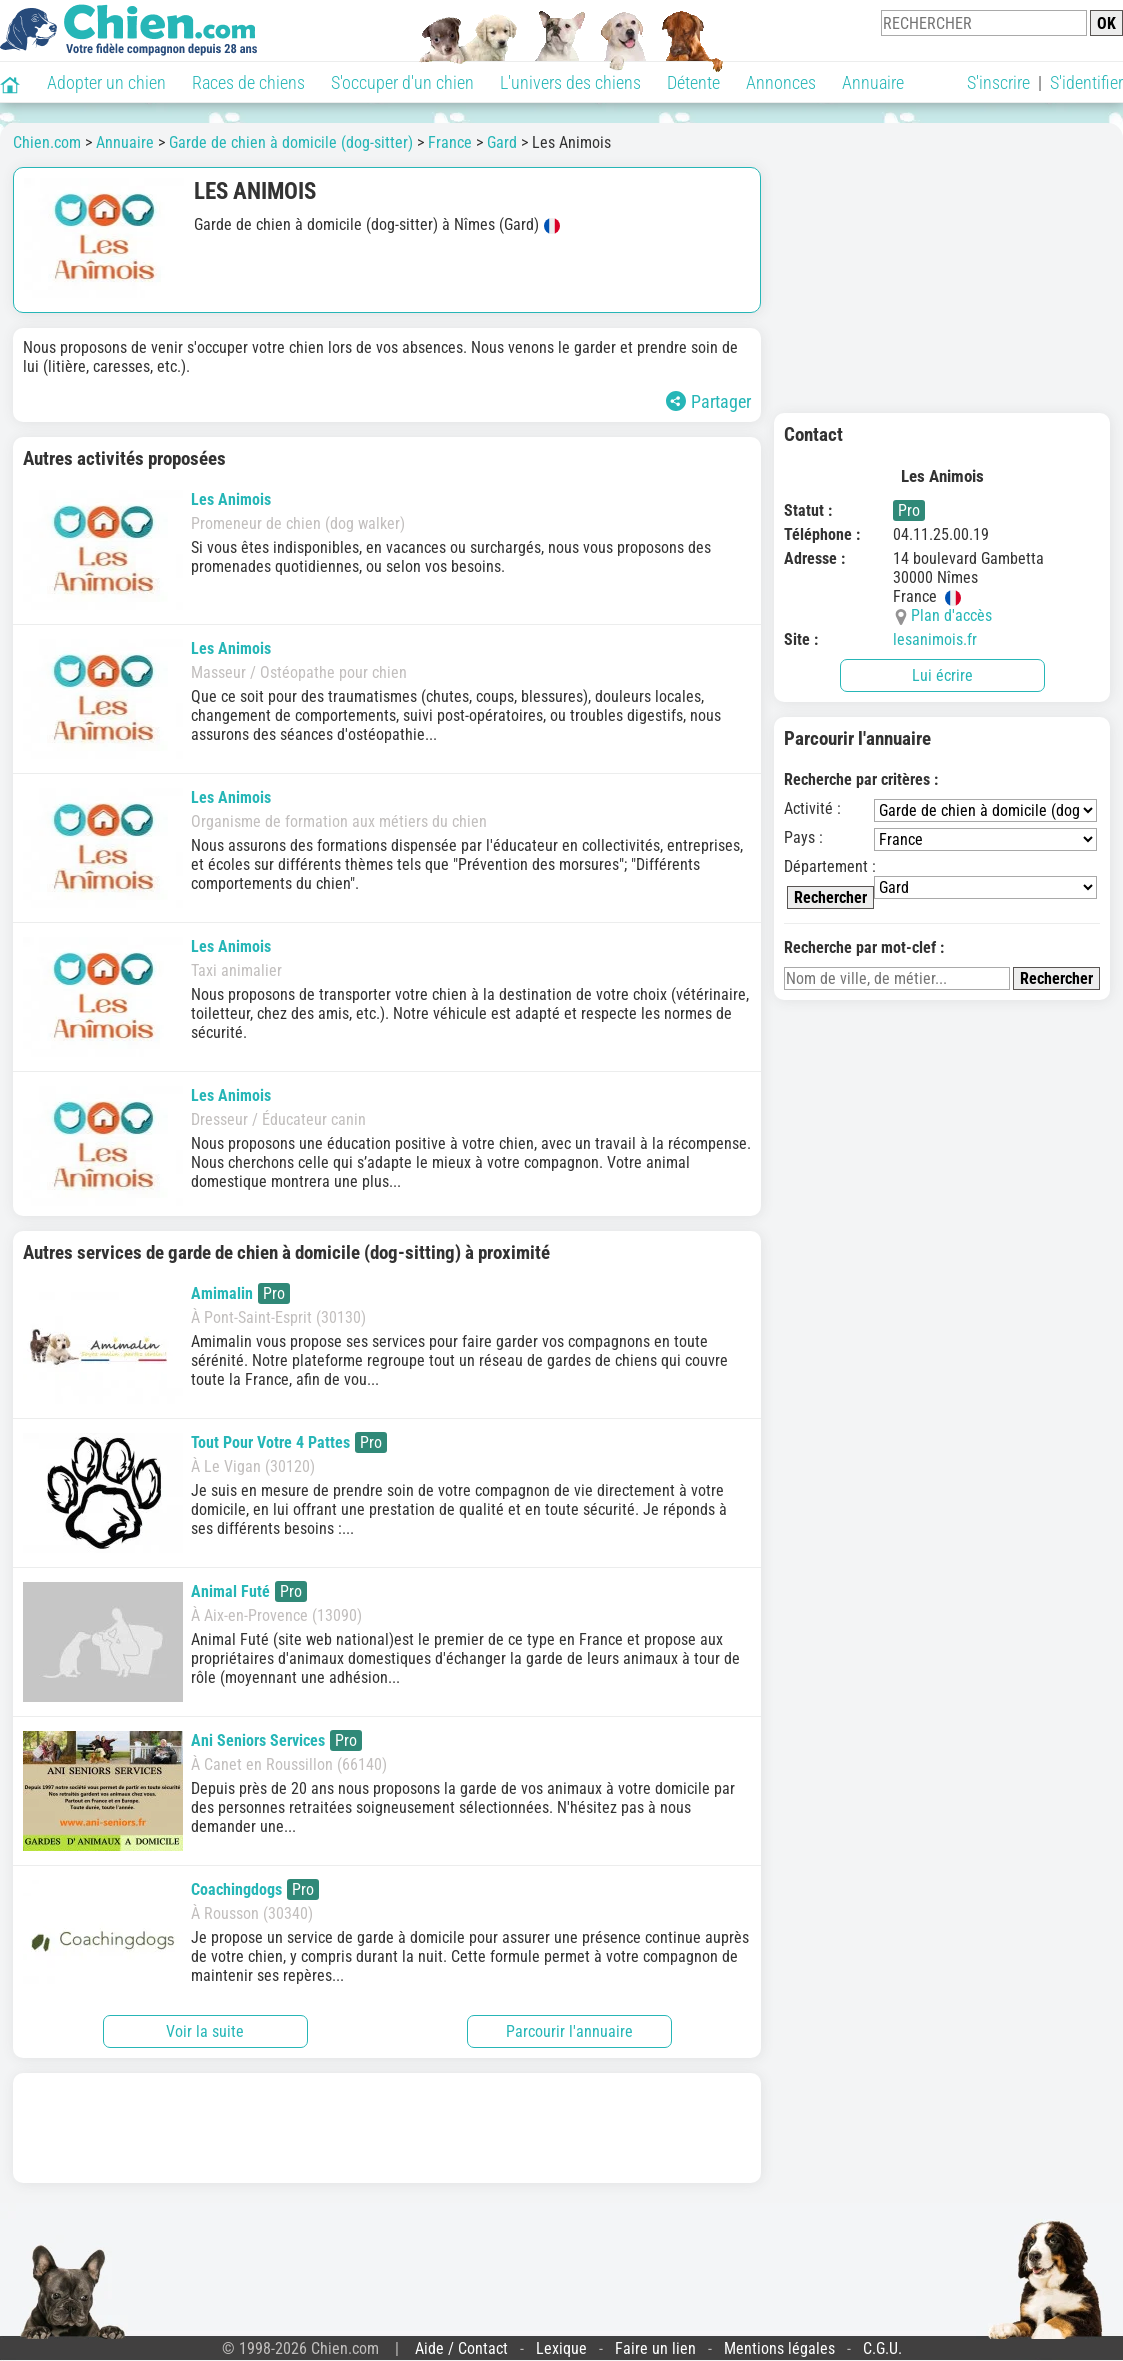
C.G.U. (882, 2348)
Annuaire (873, 82)
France (450, 142)
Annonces (781, 82)
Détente (693, 82)
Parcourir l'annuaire (569, 2031)
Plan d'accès (951, 615)
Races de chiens (248, 82)
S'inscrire (998, 82)
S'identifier (1086, 82)
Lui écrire (942, 675)
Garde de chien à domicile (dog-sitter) (291, 142)
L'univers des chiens (570, 82)
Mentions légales (779, 2348)
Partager (708, 401)
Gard (502, 142)
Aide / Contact (461, 2348)
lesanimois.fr (935, 639)
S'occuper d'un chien (402, 82)
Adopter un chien (106, 82)
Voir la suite (205, 2031)
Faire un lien (655, 2348)
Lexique (561, 2348)
